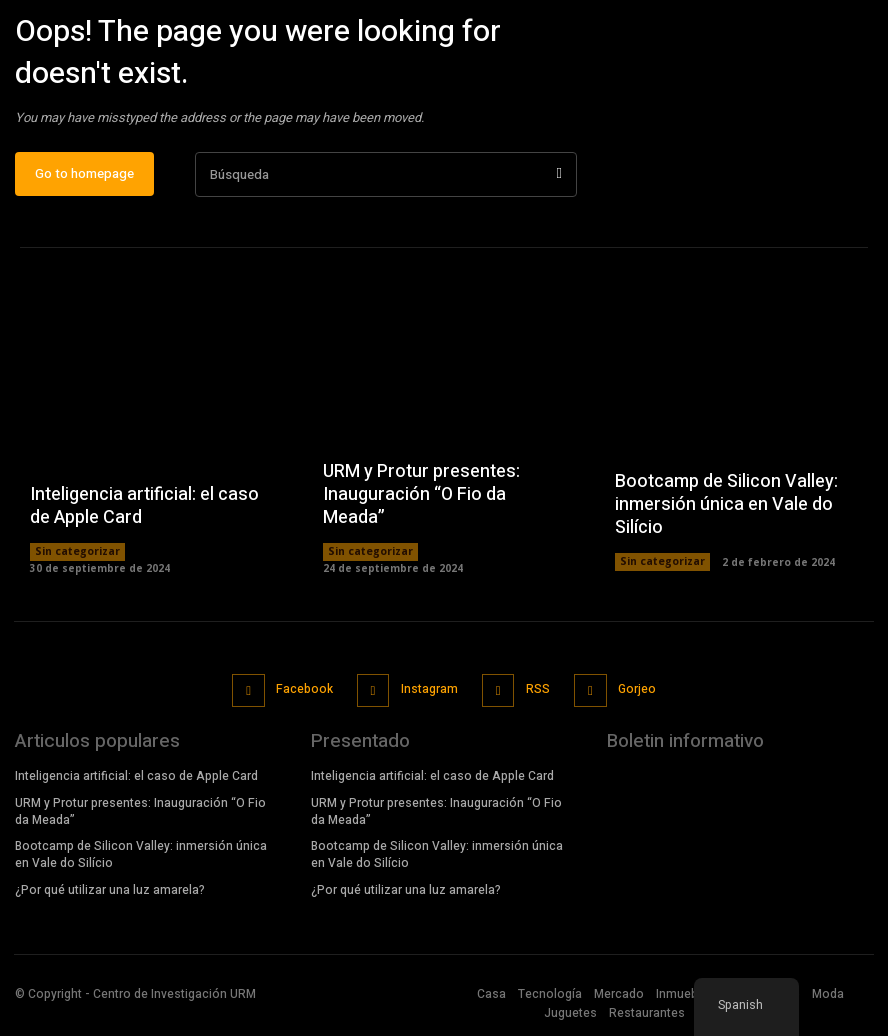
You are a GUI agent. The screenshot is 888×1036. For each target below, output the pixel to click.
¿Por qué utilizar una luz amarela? (110, 893)
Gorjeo (633, 695)
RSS (536, 695)
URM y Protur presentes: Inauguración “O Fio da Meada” (421, 502)
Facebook (305, 695)
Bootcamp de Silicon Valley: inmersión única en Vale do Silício (726, 512)
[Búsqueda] (558, 182)
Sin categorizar (77, 560)
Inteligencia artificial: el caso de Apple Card (144, 514)
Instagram (428, 695)
